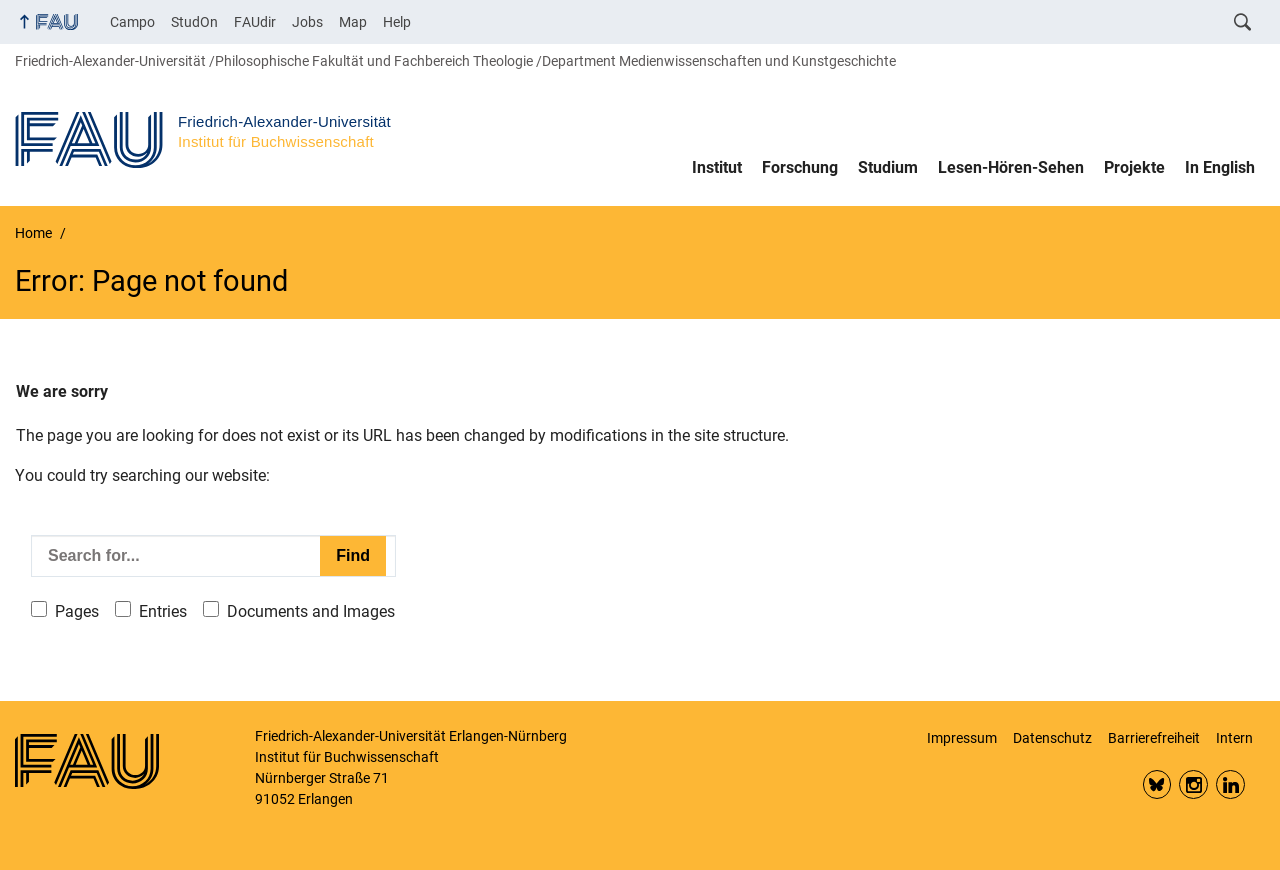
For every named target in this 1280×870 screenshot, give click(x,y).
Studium (888, 167)
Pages (77, 611)
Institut (717, 167)
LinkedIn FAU (1230, 784)
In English (1220, 167)
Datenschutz (1052, 738)
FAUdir (255, 22)
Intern (1234, 738)
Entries (163, 611)
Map (353, 22)
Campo (132, 22)
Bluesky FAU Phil (1157, 784)
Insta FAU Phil (1193, 784)
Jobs (307, 22)
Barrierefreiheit (1154, 738)
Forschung (800, 167)
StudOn (194, 22)
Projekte (1134, 167)
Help (397, 22)
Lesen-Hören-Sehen (1011, 167)
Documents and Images (311, 611)
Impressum (962, 738)
